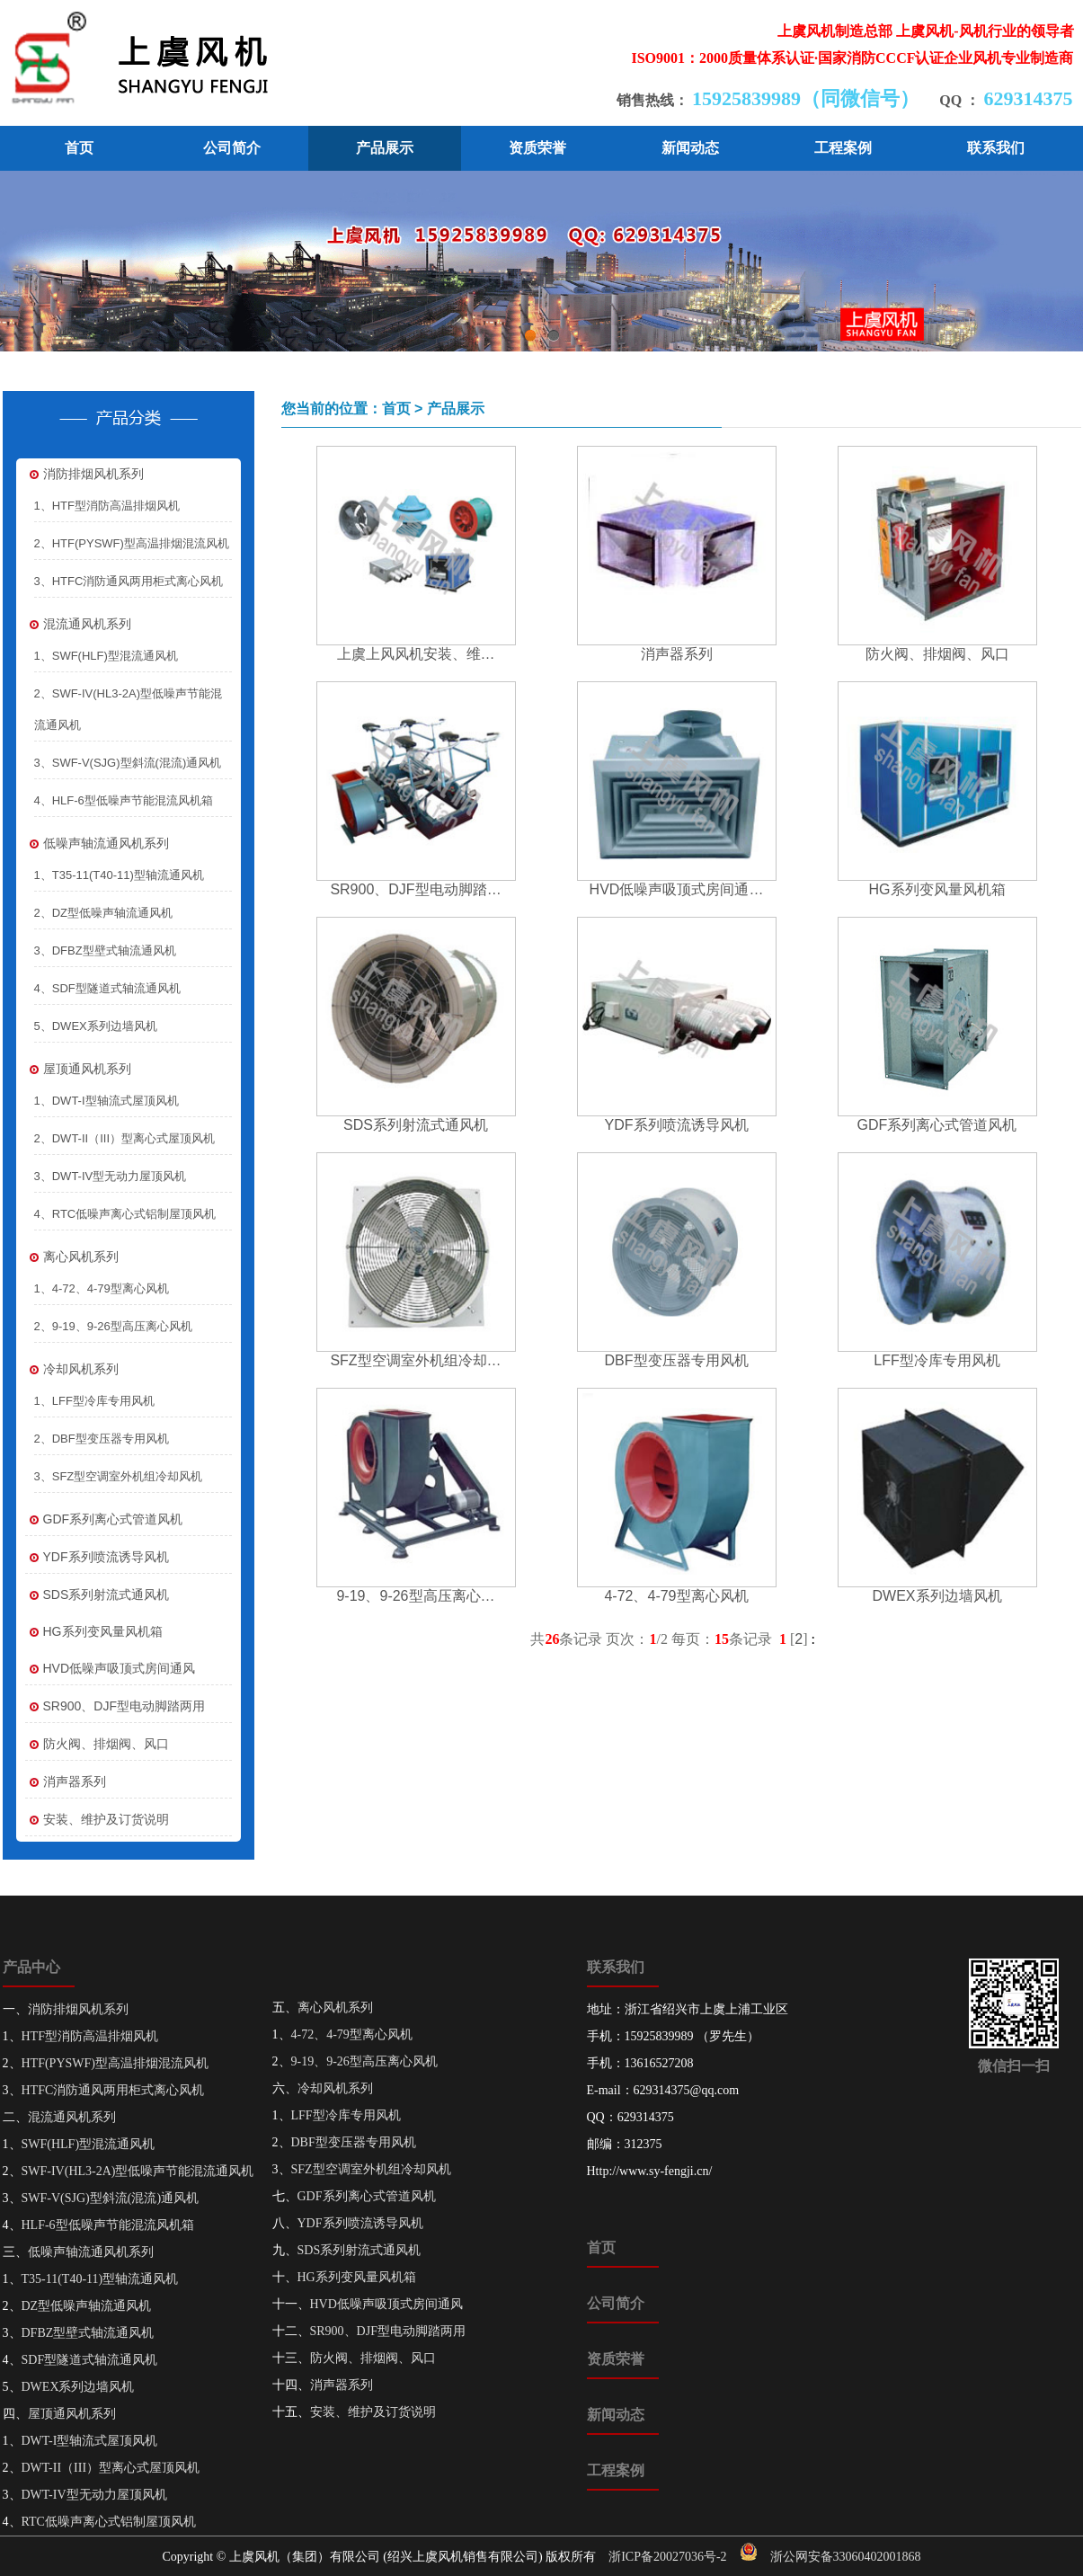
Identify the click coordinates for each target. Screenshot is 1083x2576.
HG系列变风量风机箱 (94, 1632)
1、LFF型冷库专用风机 (94, 1401)
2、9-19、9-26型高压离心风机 (113, 1326)
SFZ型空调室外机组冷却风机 (371, 2169)
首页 (79, 147)
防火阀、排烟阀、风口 (97, 1744)
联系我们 (996, 147)
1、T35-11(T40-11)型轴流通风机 (119, 875)
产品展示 (384, 147)
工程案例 (843, 147)
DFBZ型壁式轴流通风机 (88, 2333)
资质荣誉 (537, 147)
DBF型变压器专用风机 (677, 1360)
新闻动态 (690, 147)
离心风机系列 (72, 1257)
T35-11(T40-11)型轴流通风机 (100, 2279)
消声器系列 (65, 1782)
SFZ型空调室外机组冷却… (415, 1360)
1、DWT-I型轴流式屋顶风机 (106, 1100)
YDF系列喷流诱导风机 (97, 1557)
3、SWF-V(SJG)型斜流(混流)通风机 (128, 762)
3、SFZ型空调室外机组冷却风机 (118, 1476)
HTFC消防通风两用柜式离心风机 (113, 2090)
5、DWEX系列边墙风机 (95, 1026)
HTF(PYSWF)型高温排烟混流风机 (115, 2063)
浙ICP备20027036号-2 (667, 2556)
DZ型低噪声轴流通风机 (87, 2306)
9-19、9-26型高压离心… (415, 1595)
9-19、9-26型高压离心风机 (364, 2061)
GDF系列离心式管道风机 (104, 1519)
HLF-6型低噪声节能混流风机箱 (108, 2225)
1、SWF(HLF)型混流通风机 (106, 655)
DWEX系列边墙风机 (937, 1595)
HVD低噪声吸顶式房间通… (677, 889)
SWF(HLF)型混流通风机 (88, 2144)
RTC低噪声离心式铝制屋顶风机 (109, 2521)
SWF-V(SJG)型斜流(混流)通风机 (111, 2198)
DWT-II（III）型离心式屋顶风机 (111, 2467)
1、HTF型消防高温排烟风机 (107, 505)
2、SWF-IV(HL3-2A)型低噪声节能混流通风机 (128, 709)
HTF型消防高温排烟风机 (90, 2036)
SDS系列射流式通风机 (97, 1595)
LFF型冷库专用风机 (936, 1360)
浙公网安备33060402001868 (845, 2556)
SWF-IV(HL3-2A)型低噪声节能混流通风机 (138, 2171)
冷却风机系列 (72, 1369)
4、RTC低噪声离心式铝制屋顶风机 (125, 1214)
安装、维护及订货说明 (97, 1819)
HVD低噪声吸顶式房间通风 (110, 1668)
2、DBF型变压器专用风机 (101, 1438)
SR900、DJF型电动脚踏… (415, 889)
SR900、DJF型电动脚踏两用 (115, 1706)
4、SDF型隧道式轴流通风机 (107, 988)
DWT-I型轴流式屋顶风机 (90, 2440)
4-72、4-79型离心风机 (676, 1595)
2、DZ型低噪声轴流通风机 (103, 912)
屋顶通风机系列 (78, 1069)
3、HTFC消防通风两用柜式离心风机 (129, 581)
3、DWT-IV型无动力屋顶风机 (110, 1176)
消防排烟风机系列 (84, 474)
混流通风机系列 (78, 624)
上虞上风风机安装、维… (416, 654)
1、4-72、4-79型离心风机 (101, 1288)
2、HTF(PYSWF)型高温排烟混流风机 (131, 543)
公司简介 (232, 147)
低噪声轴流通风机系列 (97, 843)
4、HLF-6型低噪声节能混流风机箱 (123, 800)
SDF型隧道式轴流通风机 (90, 2360)
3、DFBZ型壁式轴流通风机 (105, 950)
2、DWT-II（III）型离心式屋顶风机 (125, 1138)
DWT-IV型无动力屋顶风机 (94, 2494)
